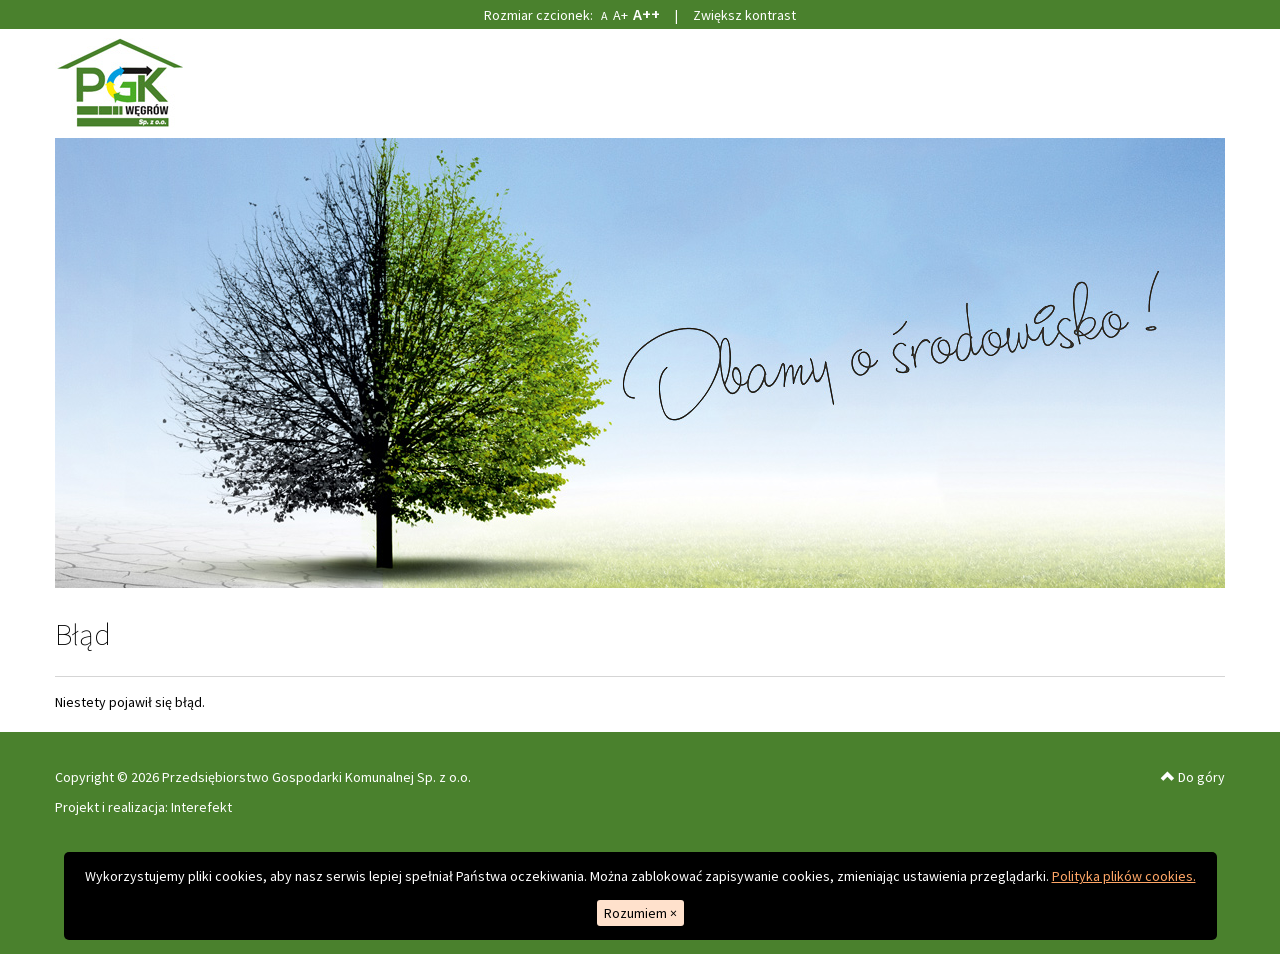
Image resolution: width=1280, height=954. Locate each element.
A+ (620, 15)
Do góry (1193, 777)
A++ (646, 14)
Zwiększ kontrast (744, 15)
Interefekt (201, 807)
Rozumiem (640, 913)
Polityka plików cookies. (1124, 876)
